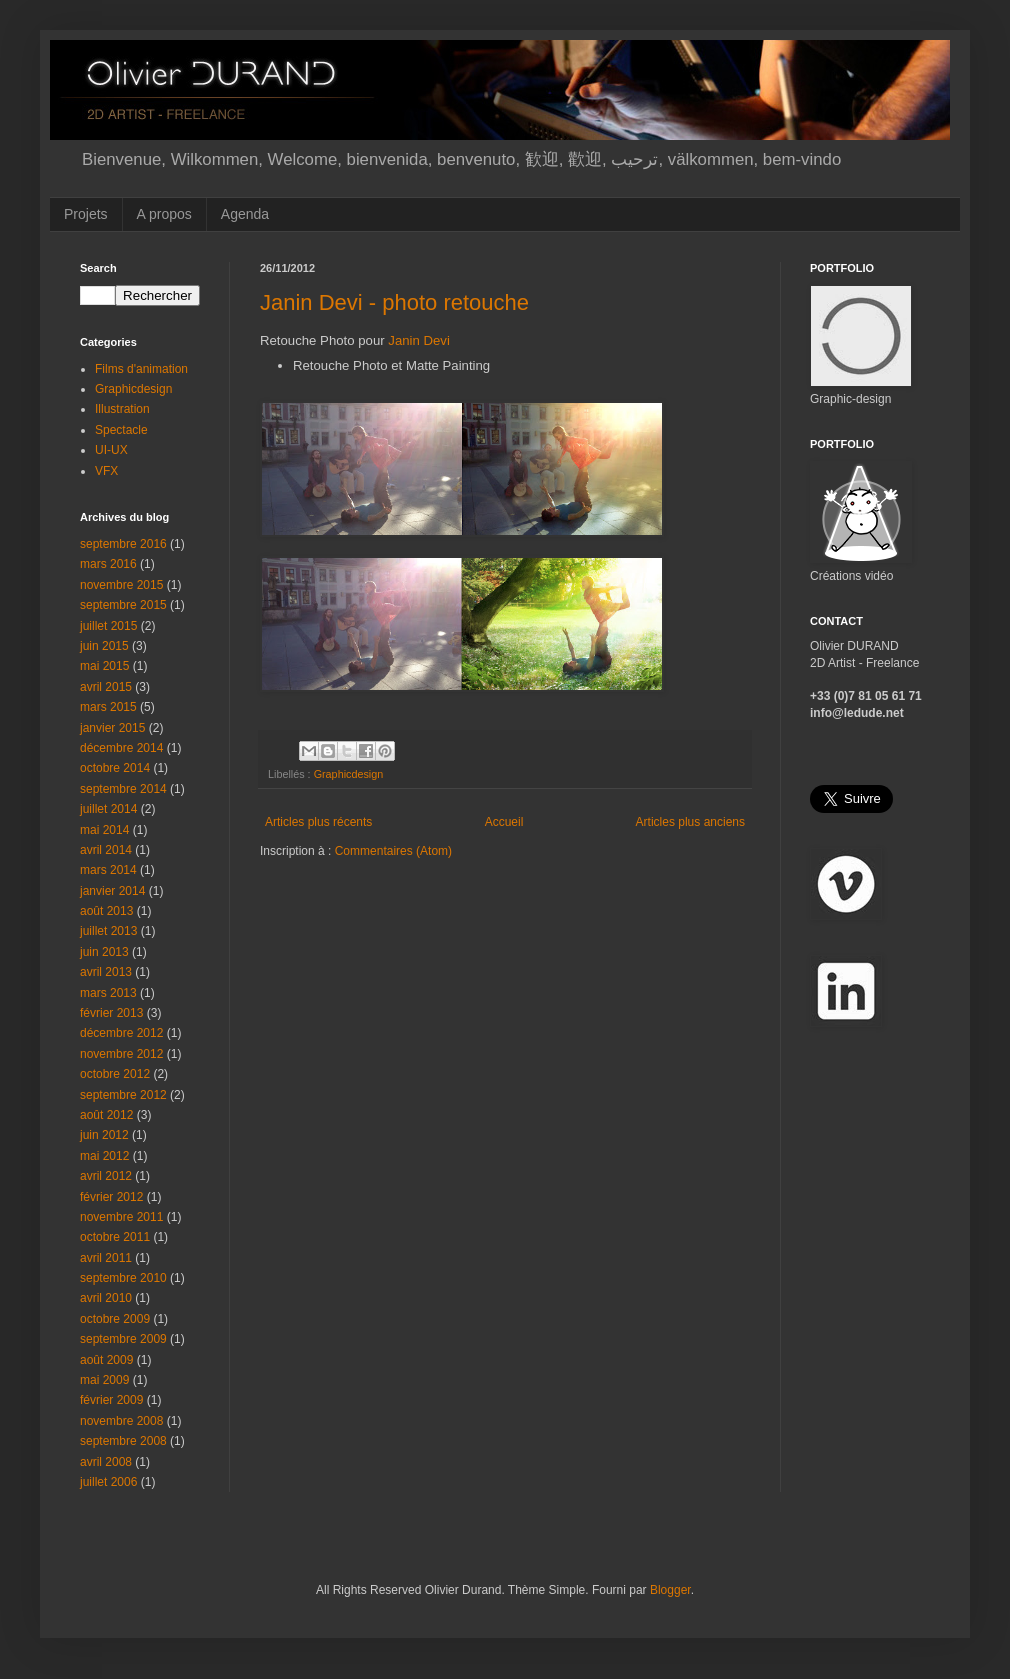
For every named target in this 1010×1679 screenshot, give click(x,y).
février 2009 (111, 1400)
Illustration (122, 409)
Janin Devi (419, 340)
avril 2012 (106, 1176)
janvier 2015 (112, 728)
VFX (106, 471)
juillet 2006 (108, 1482)
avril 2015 (106, 687)
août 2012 (106, 1115)
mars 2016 (108, 564)
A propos (164, 214)
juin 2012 (104, 1135)
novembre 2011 (121, 1217)
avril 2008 (106, 1462)
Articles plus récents (318, 822)
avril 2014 (106, 850)
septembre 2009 (123, 1339)
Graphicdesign (349, 774)
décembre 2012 (121, 1033)
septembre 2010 (123, 1278)
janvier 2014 (112, 891)
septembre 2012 (123, 1095)
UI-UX (111, 450)
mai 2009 (104, 1380)
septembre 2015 (123, 605)
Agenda (245, 214)
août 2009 (106, 1360)
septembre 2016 (123, 544)
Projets (86, 214)
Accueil (504, 822)
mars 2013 (108, 993)
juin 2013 (104, 952)
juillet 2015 (108, 626)
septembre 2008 (123, 1441)
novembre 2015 (121, 585)
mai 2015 (104, 666)
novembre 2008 (121, 1421)
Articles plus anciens (690, 822)
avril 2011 (106, 1258)
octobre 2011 (115, 1237)
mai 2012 (104, 1156)
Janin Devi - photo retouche (394, 302)
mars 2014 (108, 870)
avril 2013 (106, 972)
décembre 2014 (121, 748)
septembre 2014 (123, 789)
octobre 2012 (115, 1074)
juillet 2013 (108, 931)
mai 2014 (104, 830)
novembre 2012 (121, 1054)
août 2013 (106, 911)
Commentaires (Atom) (393, 851)
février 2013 (111, 1013)
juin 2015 (104, 646)
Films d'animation (141, 369)
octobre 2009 (115, 1319)
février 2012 (111, 1197)
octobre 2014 (115, 768)
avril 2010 (106, 1298)
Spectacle (121, 430)
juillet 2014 (108, 809)
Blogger (670, 1590)
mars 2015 (108, 707)
